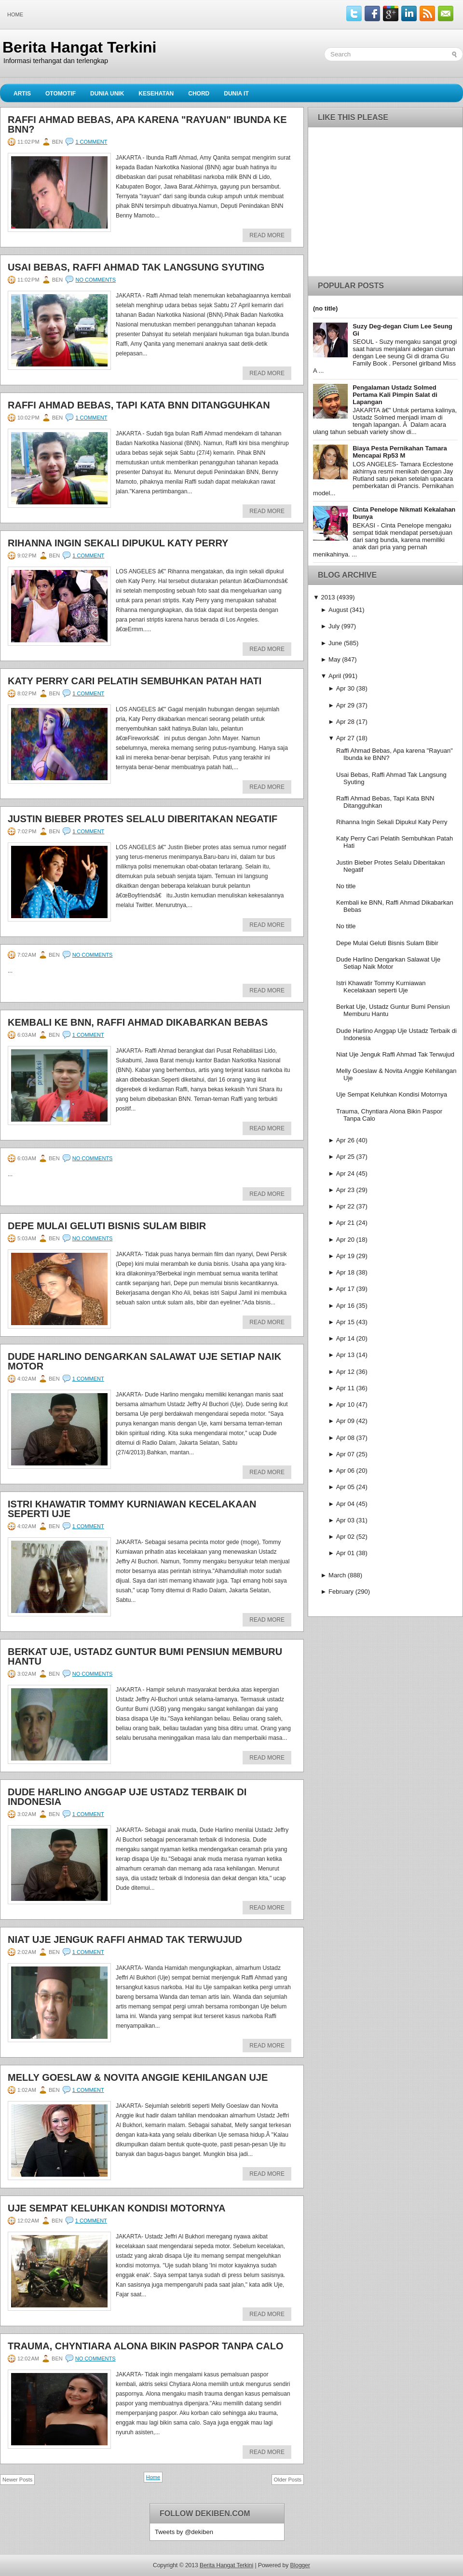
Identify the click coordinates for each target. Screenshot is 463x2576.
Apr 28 (345, 721)
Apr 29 (345, 705)
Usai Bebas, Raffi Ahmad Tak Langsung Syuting (136, 267)
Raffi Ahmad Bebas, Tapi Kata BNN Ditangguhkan (139, 405)
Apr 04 (345, 1503)
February (341, 1591)
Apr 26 (345, 1140)
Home (15, 14)
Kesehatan (156, 93)
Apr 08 (345, 1437)
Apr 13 (345, 1354)
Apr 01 (345, 1553)
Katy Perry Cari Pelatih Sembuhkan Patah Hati (134, 681)
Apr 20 (345, 1239)
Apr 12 (345, 1371)
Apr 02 (345, 1536)
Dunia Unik (107, 93)
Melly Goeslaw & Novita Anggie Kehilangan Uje (138, 2077)
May (334, 659)
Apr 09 (345, 1420)
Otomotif (60, 93)
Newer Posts (17, 2479)
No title (345, 886)
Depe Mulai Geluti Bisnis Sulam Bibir (107, 1226)
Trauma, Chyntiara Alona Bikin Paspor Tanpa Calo (145, 2346)
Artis (22, 93)
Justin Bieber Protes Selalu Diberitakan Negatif (142, 819)
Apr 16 (345, 1305)
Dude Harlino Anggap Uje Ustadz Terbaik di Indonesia (127, 1796)
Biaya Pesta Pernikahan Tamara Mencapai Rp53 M (400, 452)
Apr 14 (345, 1338)
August (338, 609)
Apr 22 (345, 1206)
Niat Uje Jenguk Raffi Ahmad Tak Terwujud (125, 1939)
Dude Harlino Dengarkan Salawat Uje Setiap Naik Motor (144, 1361)
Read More (267, 235)
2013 (328, 597)
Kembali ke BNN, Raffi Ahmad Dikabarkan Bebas (138, 1022)
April (334, 675)
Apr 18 (345, 1272)
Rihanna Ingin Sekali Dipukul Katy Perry (118, 543)
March (337, 1575)
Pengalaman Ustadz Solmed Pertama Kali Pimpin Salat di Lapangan (395, 395)
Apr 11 (345, 1388)
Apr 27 (345, 738)
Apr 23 (345, 1189)
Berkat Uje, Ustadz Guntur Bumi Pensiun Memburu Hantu (145, 1656)
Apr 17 (345, 1288)
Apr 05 (345, 1487)
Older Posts (287, 2479)
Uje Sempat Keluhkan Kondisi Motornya (117, 2208)
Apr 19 (345, 1256)
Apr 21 (345, 1222)
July (334, 626)
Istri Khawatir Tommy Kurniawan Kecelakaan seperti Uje (132, 1508)
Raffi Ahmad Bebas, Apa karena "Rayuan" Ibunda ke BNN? (147, 124)
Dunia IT (236, 93)
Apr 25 (345, 1156)
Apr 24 (345, 1173)
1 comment (91, 142)
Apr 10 (345, 1404)
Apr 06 (345, 1470)
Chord (198, 93)
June (335, 643)
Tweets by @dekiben (184, 2531)
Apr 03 (345, 1520)
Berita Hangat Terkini (79, 47)
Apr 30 (345, 688)
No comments (95, 280)
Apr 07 (345, 1454)
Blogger (300, 2565)
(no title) (325, 308)
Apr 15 (345, 1322)
